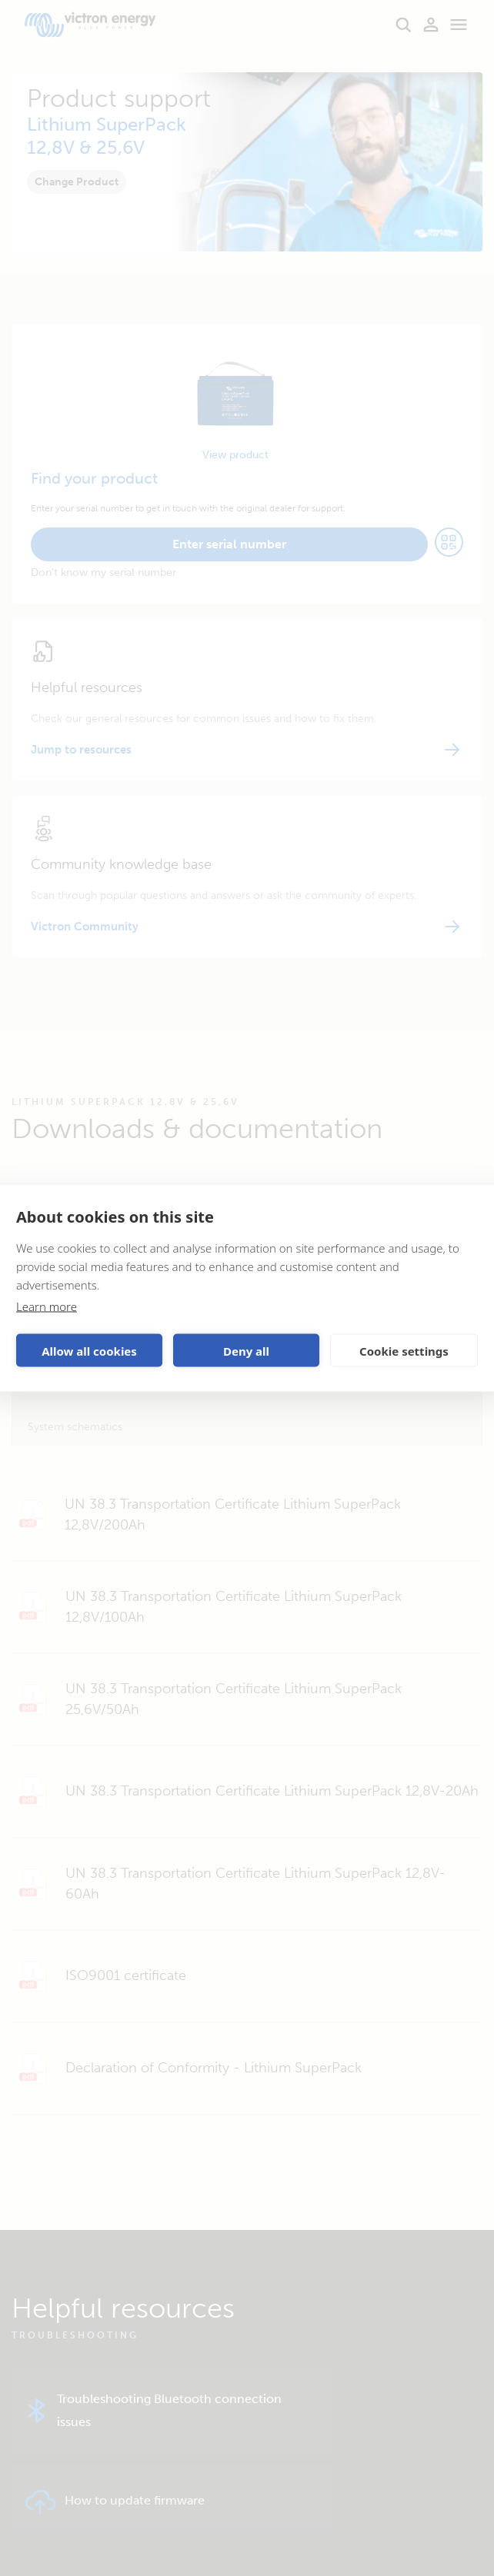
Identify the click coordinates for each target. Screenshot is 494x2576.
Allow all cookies (89, 1350)
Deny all (246, 1350)
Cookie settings (404, 1350)
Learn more (46, 1306)
